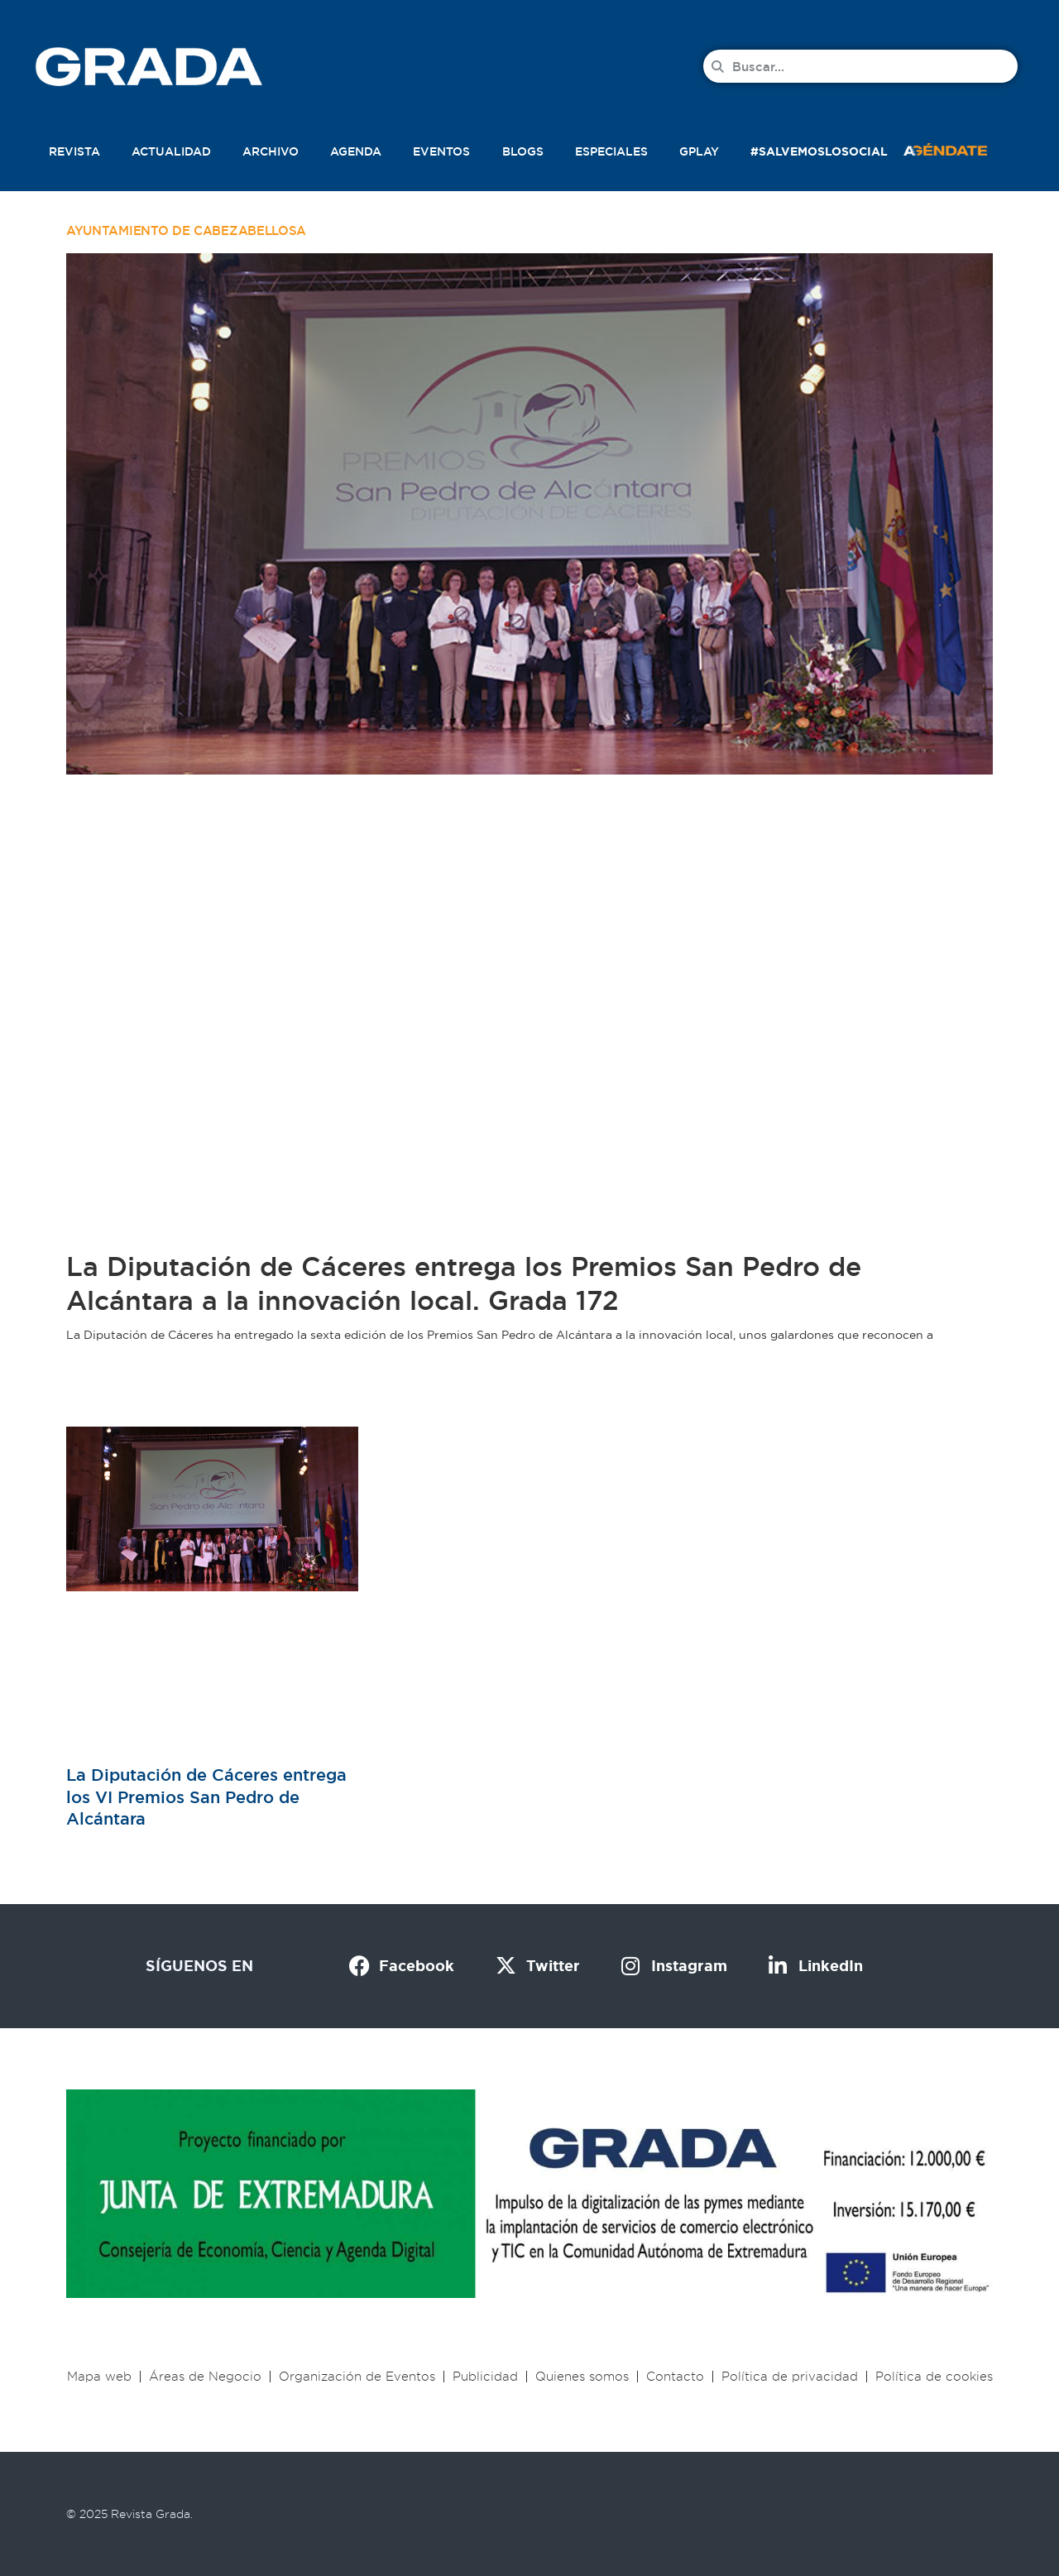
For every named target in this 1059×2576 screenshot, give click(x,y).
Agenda (355, 151)
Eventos (441, 151)
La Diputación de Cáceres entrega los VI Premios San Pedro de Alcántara (206, 1796)
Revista (74, 151)
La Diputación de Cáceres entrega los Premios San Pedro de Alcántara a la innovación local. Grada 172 (463, 1283)
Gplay (699, 151)
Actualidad (171, 151)
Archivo (270, 151)
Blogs (523, 151)
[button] (963, 148)
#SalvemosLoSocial (819, 151)
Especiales (611, 151)
